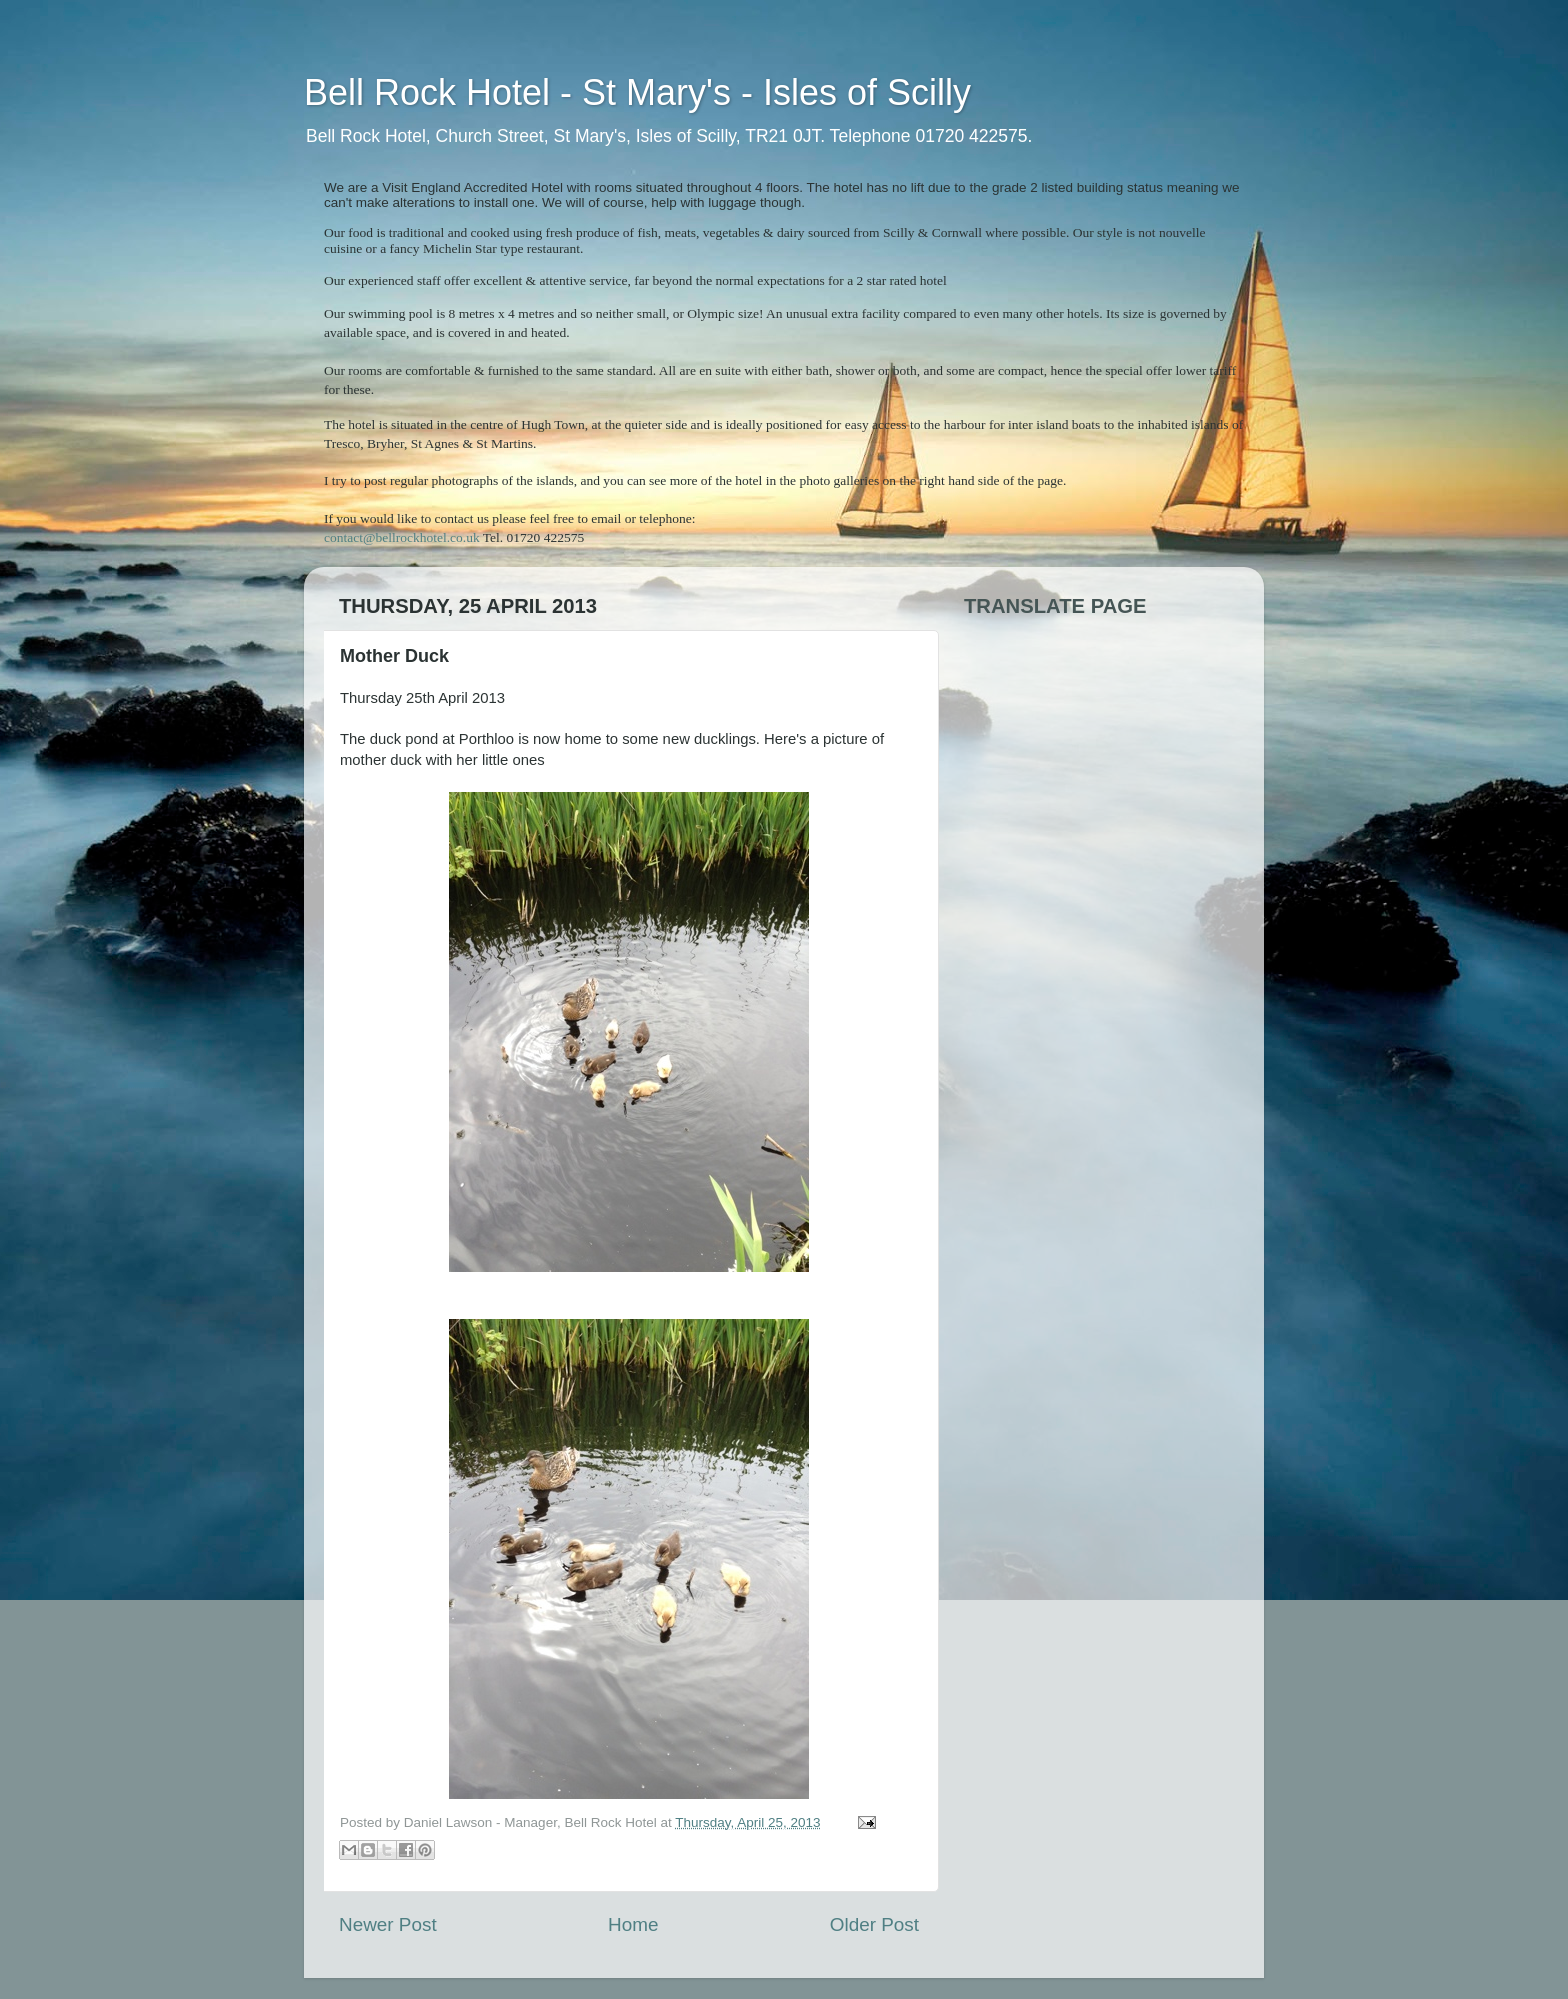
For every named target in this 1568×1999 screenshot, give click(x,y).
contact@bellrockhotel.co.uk (402, 537)
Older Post (874, 1924)
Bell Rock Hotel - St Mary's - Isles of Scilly (637, 92)
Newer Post (388, 1924)
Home (633, 1924)
